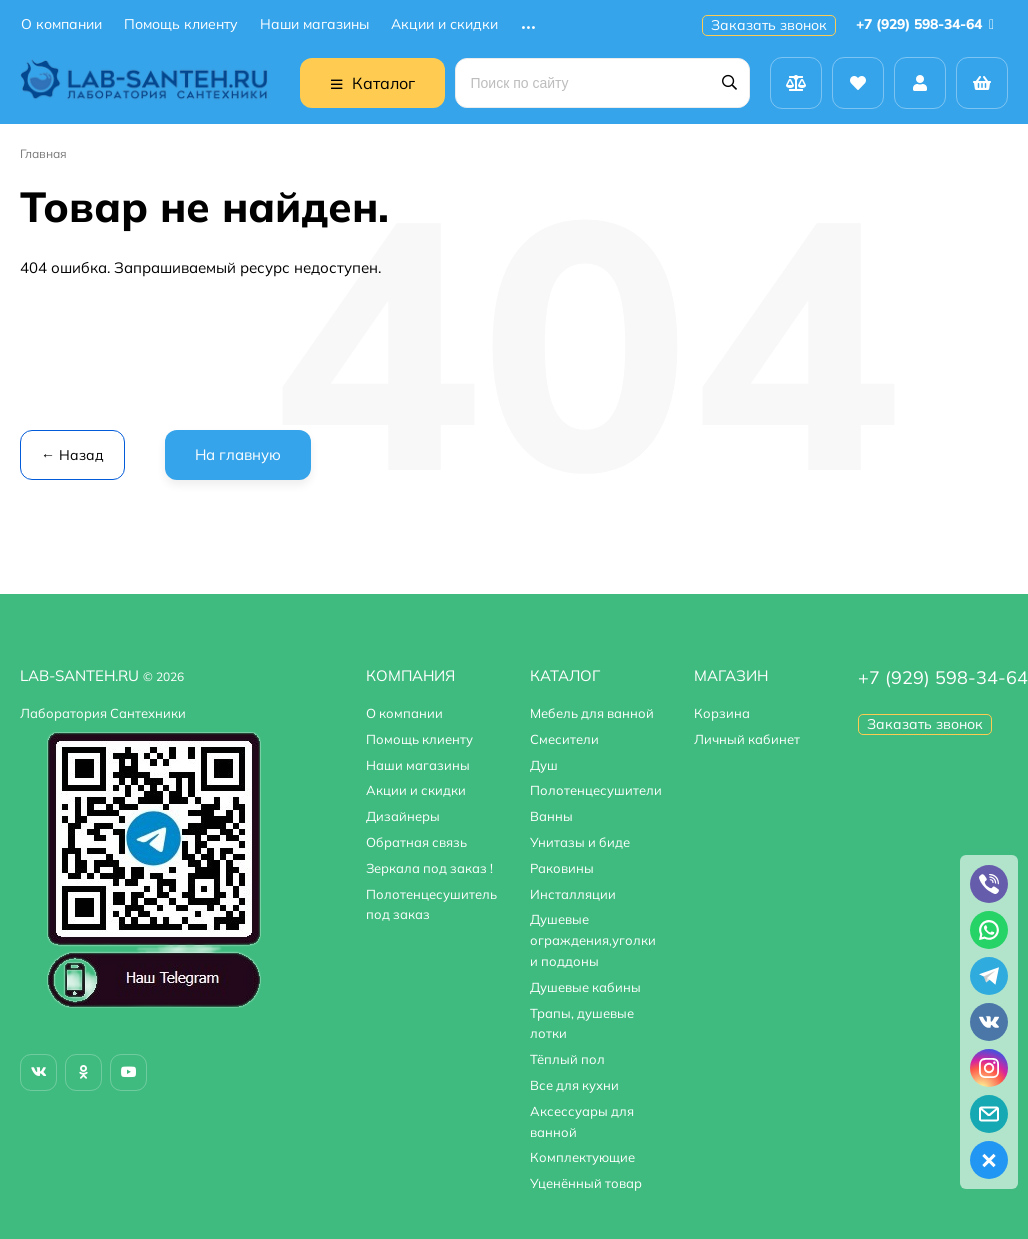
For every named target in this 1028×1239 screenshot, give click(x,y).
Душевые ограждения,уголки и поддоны (593, 940)
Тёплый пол (567, 1059)
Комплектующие (582, 1157)
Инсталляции (573, 894)
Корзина (722, 713)
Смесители (564, 739)
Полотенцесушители (596, 790)
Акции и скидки (444, 24)
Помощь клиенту (181, 24)
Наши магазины (314, 24)
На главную (238, 454)
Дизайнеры (403, 816)
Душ (544, 765)
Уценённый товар (586, 1183)
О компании (61, 24)
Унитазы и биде (580, 842)
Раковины (562, 868)
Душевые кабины (585, 987)
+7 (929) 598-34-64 (929, 24)
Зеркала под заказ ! (429, 868)
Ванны (551, 816)
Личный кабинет (747, 739)
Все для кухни (574, 1085)
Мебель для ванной (592, 713)
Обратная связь (416, 842)
